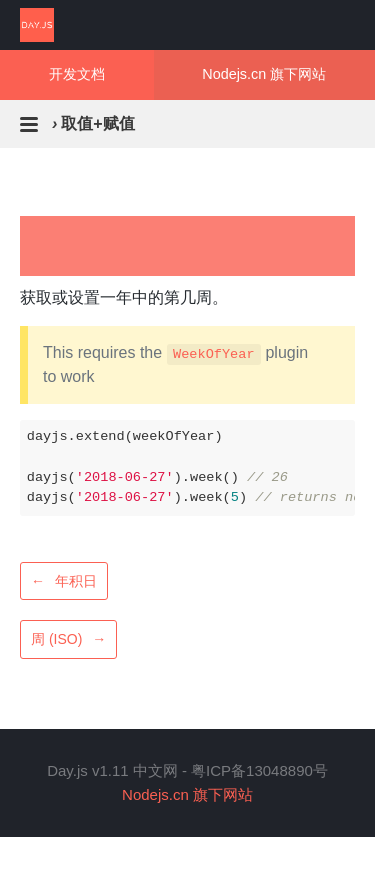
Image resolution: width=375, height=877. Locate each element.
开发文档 (77, 74)
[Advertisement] (187, 246)
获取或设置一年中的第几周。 (124, 297)
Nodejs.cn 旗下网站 (264, 74)
